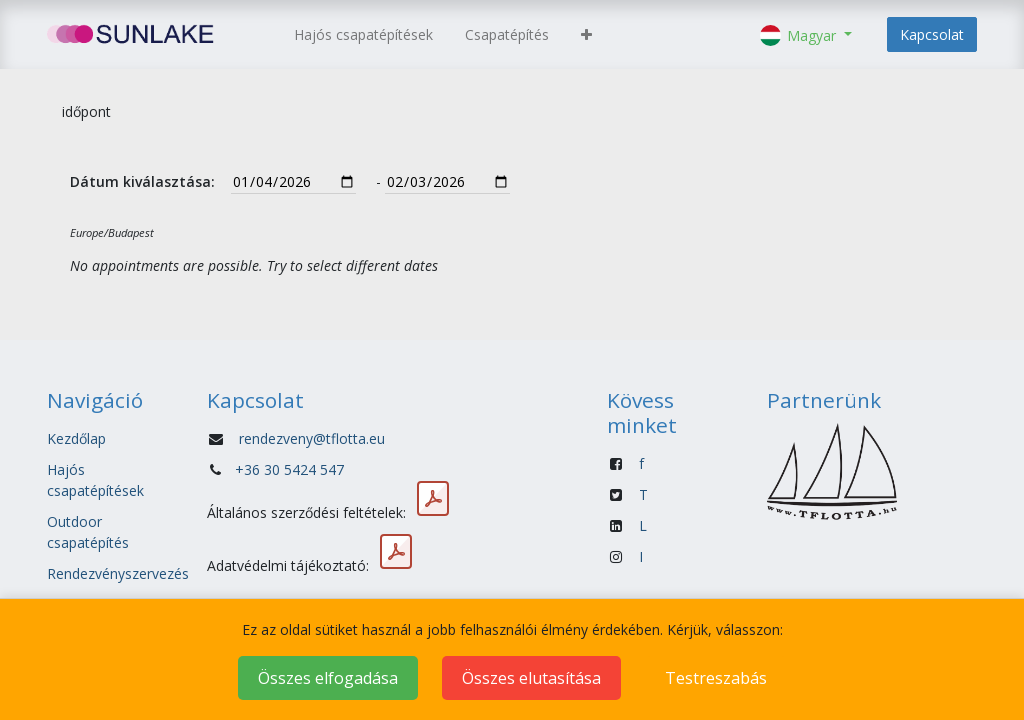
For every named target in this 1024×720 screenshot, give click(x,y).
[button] (586, 34)
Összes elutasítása (531, 678)
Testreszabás (716, 678)
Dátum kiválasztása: (142, 181)
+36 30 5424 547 (289, 469)
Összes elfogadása (328, 678)
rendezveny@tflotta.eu (312, 438)
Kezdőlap (76, 438)
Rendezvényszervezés (118, 573)
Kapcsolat (932, 34)
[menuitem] (363, 34)
